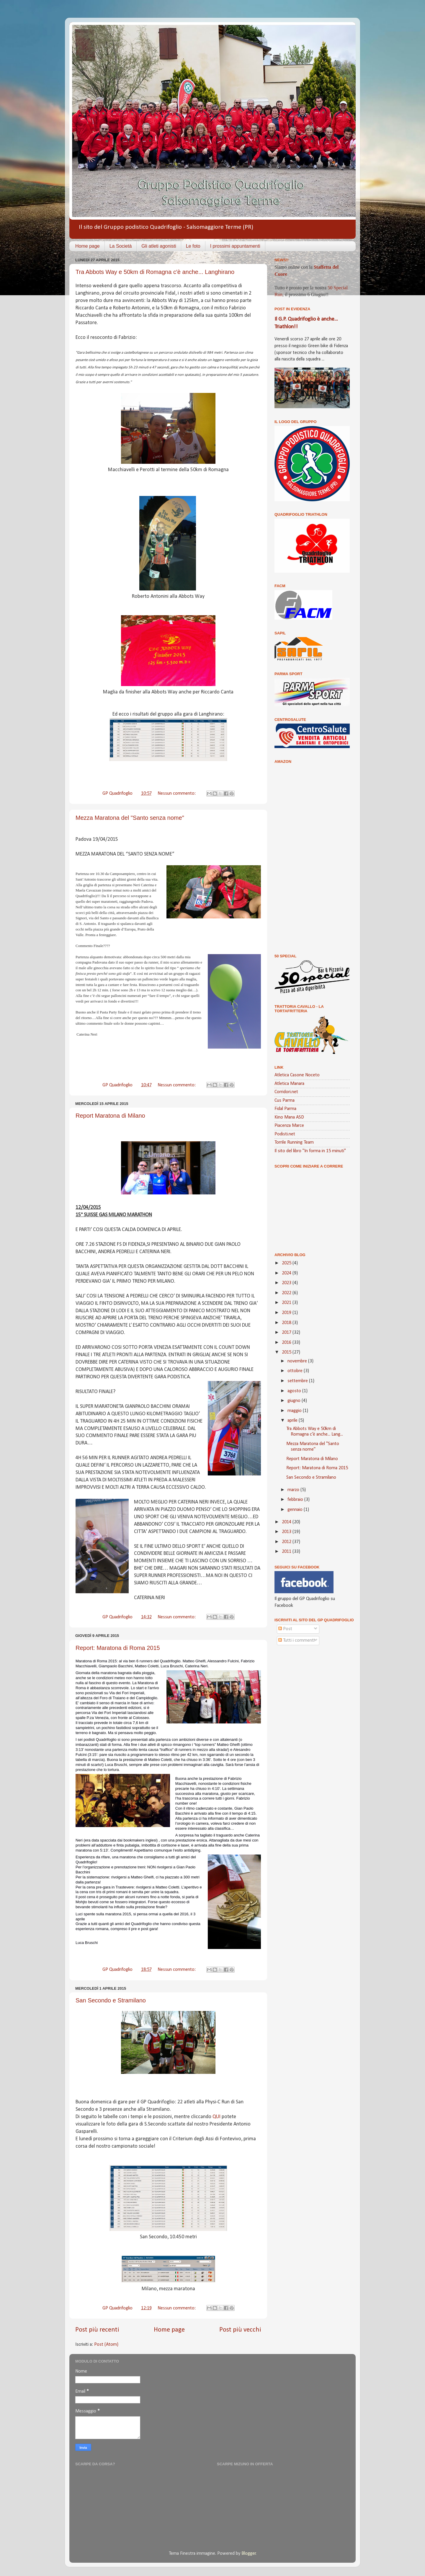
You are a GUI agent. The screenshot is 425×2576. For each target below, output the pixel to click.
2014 (287, 1522)
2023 (287, 1283)
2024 (287, 1273)
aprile (293, 1420)
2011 (287, 1551)
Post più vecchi (240, 2330)
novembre (297, 1361)
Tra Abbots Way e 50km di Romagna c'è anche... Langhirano (155, 272)
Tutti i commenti (296, 1640)
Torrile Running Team (294, 1142)
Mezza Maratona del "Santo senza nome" (130, 817)
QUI (217, 2116)
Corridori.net (286, 1092)
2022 (287, 1293)
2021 (287, 1302)
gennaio (295, 1509)
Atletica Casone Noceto (297, 1075)
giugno (294, 1400)
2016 (287, 1342)
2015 (287, 1352)
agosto (294, 1391)
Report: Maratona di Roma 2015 (118, 1648)
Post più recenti (97, 2330)
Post (285, 1629)
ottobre (295, 1371)
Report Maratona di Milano (110, 1115)
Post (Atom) (106, 2344)
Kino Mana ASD (289, 1117)
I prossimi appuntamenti (235, 246)
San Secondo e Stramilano (111, 2000)
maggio (295, 1410)
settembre (298, 1381)
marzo (293, 1490)
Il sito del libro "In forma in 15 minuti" (310, 1151)
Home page (87, 246)
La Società (120, 246)
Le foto (193, 246)
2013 (287, 1531)
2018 (287, 1322)
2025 (287, 1263)
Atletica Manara (289, 1083)
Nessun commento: (177, 793)
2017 (287, 1332)
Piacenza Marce (289, 1125)
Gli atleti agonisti (158, 246)
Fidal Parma (285, 1108)
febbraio (295, 1499)
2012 (287, 1542)
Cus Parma (284, 1100)
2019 (287, 1312)
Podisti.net (284, 1134)
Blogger (248, 2553)
